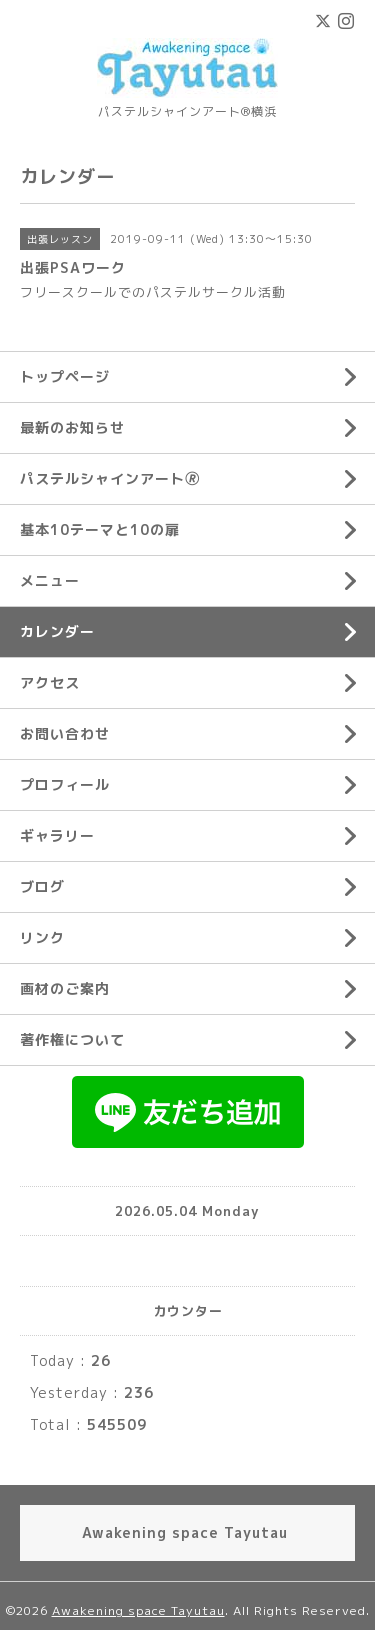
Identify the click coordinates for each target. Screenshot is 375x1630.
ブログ (42, 886)
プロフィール (65, 784)
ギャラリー (57, 835)
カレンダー (57, 631)
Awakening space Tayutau (138, 1610)
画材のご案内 (65, 988)
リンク (42, 937)
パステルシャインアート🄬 (110, 478)
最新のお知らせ (72, 427)
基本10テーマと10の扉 (100, 529)
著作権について (72, 1039)
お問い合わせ (65, 733)
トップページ (65, 376)
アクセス (50, 682)
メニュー (50, 580)
